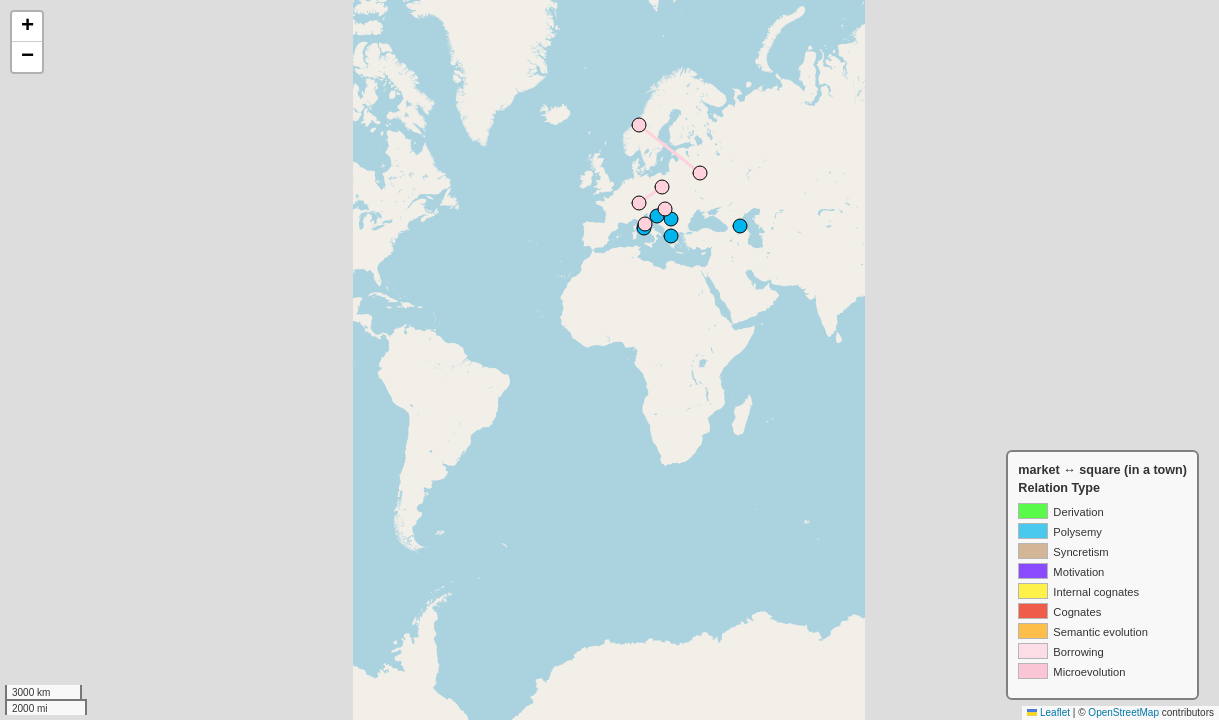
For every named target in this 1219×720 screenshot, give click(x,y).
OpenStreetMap (1123, 712)
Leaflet (1048, 712)
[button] (27, 27)
